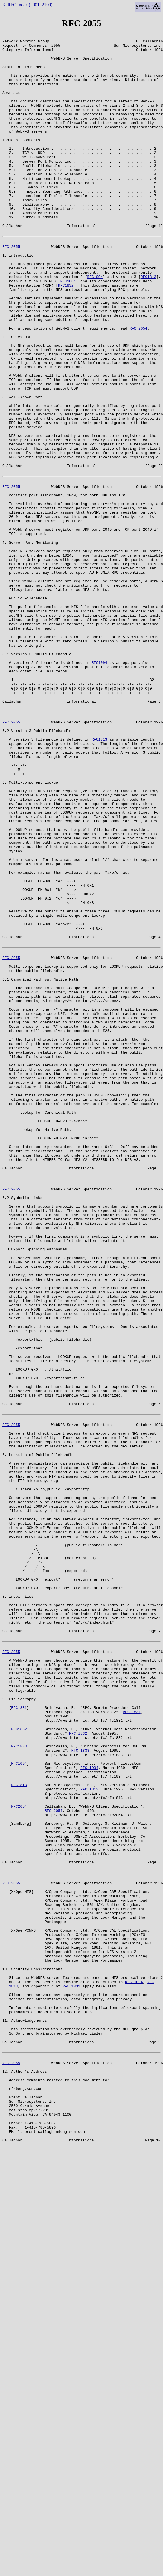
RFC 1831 (131, 2035)
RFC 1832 (78, 2061)
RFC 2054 (138, 384)
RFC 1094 (89, 2102)
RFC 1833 (80, 2081)
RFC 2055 (11, 286)
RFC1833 (19, 2076)
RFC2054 (19, 2148)
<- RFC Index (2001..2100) (27, 4)
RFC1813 (148, 323)
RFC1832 (66, 333)
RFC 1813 (89, 2128)
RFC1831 (68, 328)
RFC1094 (95, 323)
